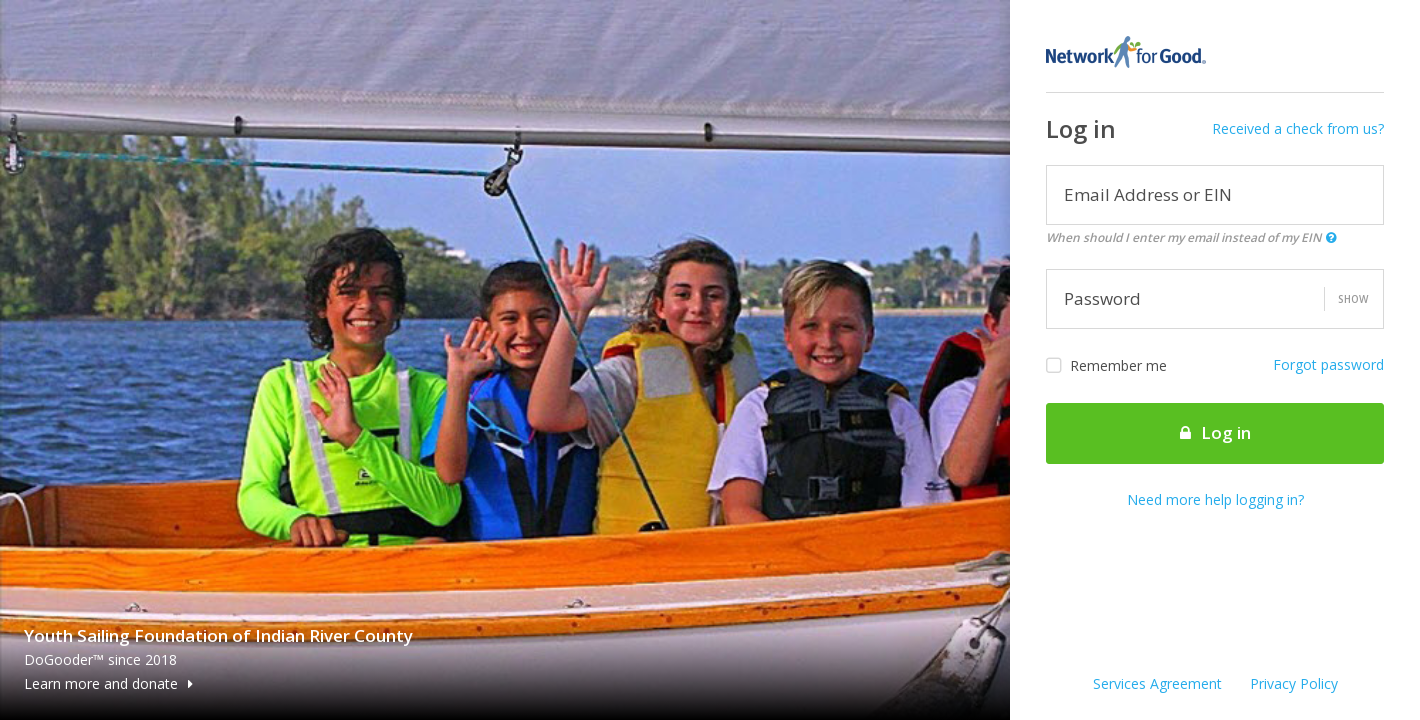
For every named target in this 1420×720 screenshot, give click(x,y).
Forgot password (1328, 364)
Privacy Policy (1294, 683)
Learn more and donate (108, 683)
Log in (1215, 432)
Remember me (1106, 366)
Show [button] (1353, 299)
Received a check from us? (1298, 128)
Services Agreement (1157, 683)
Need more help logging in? (1215, 499)
